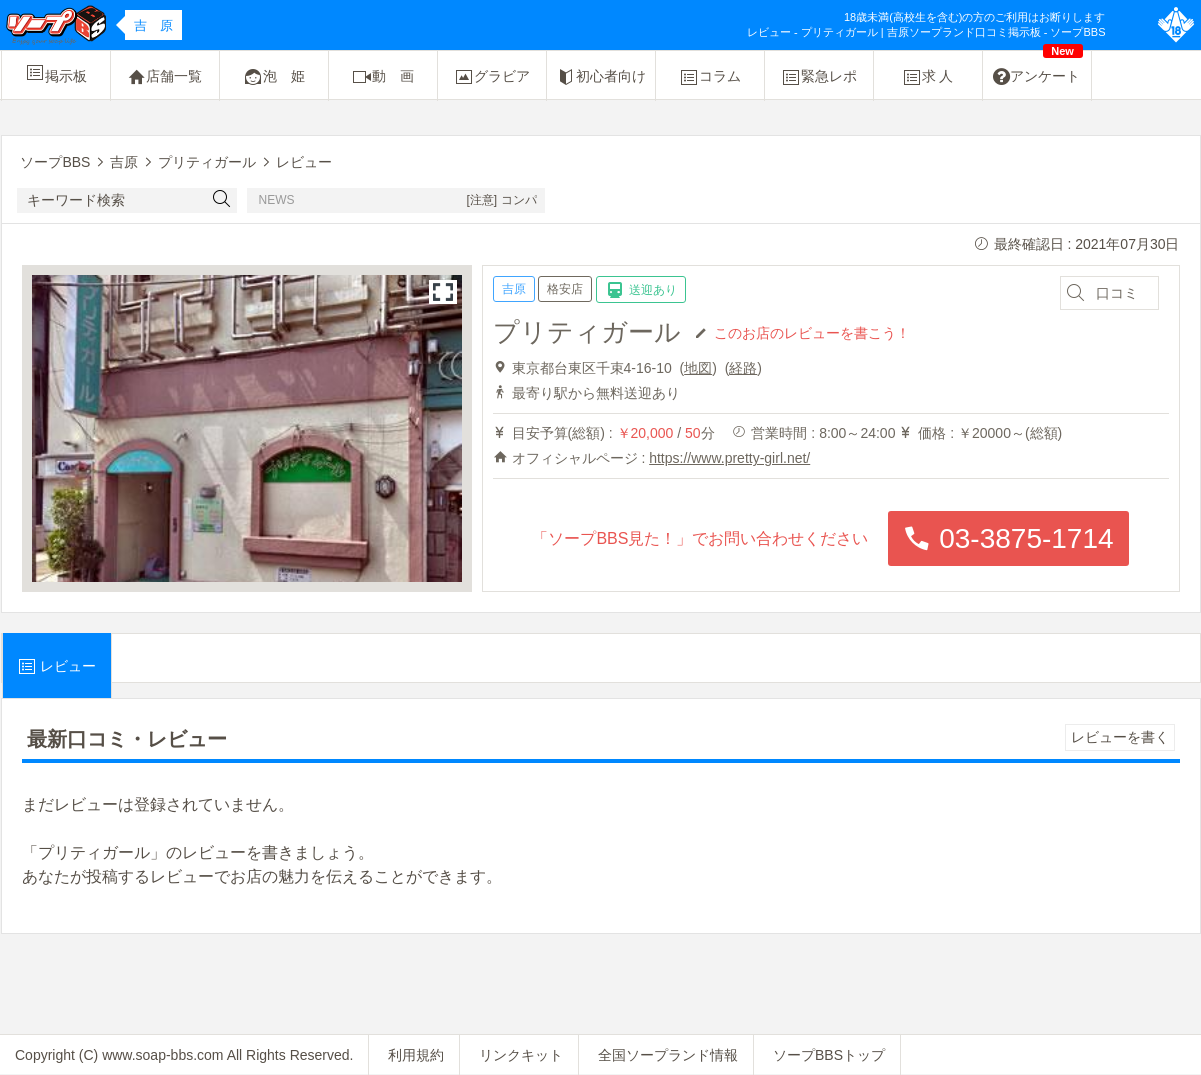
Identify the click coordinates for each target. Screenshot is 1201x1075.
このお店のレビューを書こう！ (812, 332)
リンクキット (521, 1055)
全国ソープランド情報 (668, 1055)
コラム (710, 77)
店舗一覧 (165, 77)
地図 (698, 368)
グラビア (492, 77)
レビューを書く (1120, 737)
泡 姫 (274, 77)
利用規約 (416, 1055)
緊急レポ (819, 77)
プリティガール (587, 332)
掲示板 (56, 73)
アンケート (1038, 69)
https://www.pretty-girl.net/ (729, 458)
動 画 (383, 77)
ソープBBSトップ (829, 1055)
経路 (743, 368)
